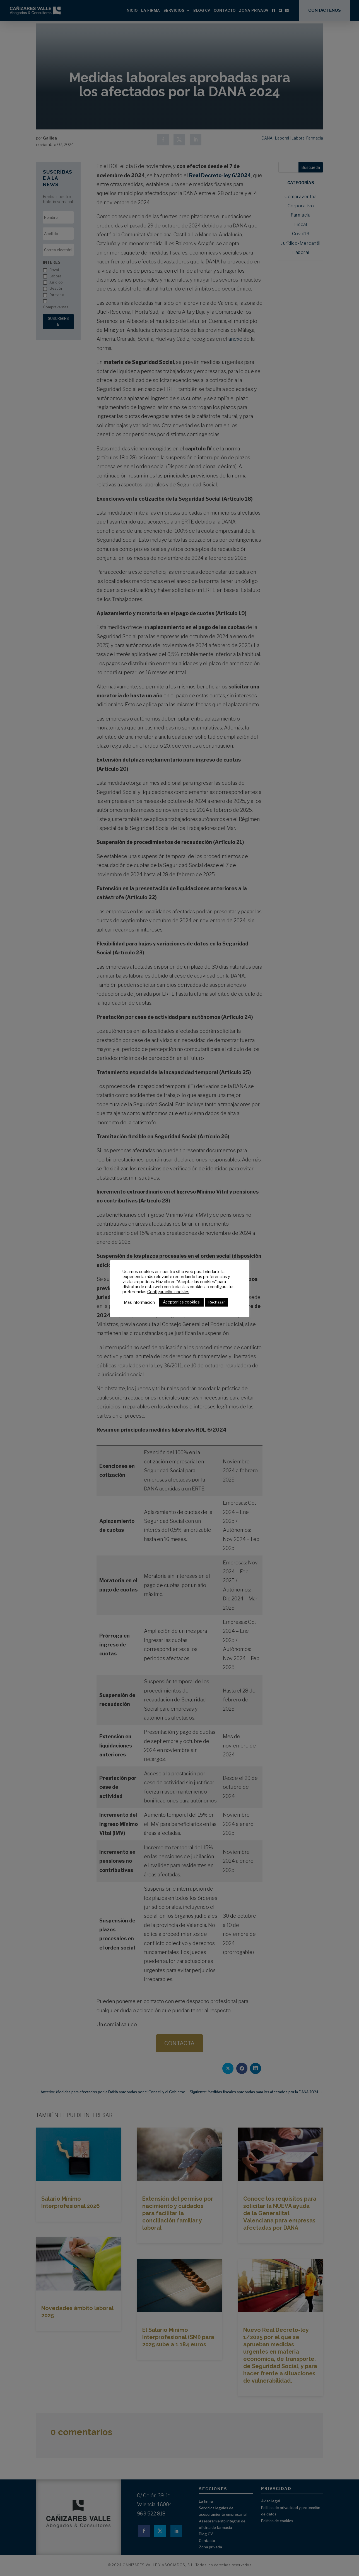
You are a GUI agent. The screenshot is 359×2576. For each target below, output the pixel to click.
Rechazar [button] (216, 1302)
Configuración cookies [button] (168, 1291)
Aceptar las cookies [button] (181, 1302)
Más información (139, 1302)
